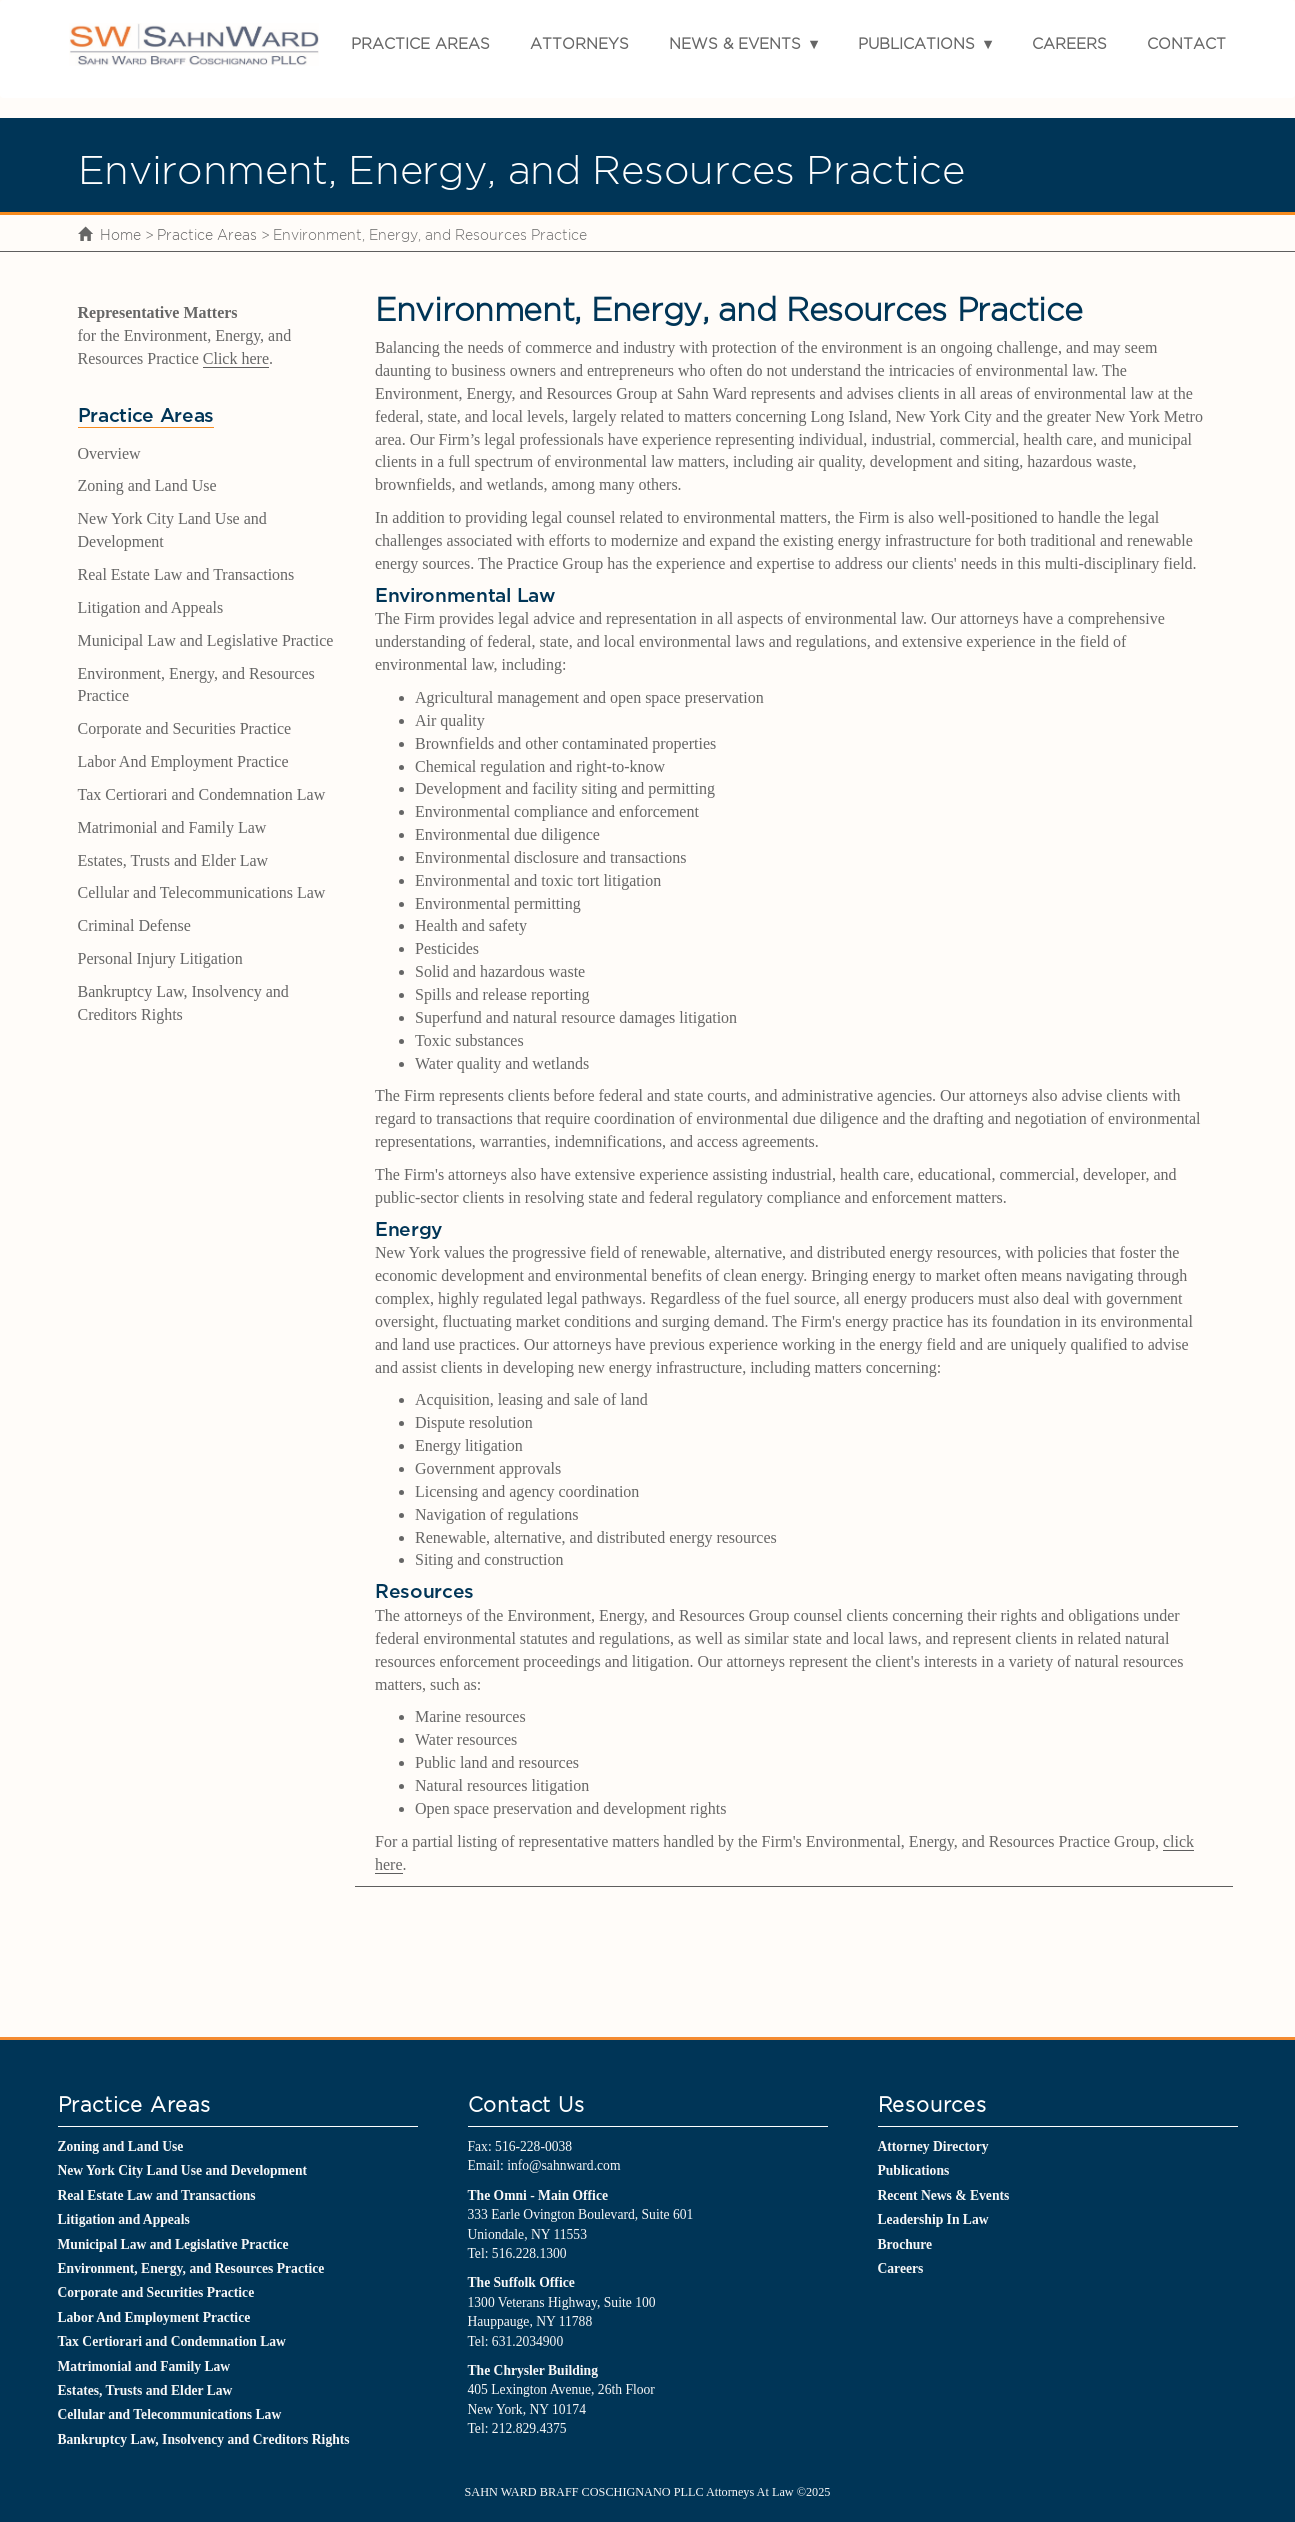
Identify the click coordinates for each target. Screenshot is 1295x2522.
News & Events (735, 43)
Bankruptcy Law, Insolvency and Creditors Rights (204, 2439)
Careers (1069, 43)
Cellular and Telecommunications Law (202, 892)
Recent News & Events (944, 2195)
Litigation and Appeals (151, 607)
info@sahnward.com (563, 2165)
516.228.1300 (529, 2253)
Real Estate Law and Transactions (186, 574)
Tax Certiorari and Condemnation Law (202, 794)
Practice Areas (420, 43)
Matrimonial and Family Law (172, 827)
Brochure (905, 2244)
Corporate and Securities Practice (185, 728)
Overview (109, 453)
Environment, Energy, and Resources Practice (191, 2268)
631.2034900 (527, 2341)
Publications (916, 43)
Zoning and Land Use (147, 485)
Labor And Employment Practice (183, 761)
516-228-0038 (533, 2146)
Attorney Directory (933, 2146)
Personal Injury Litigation (160, 958)
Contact (1186, 43)
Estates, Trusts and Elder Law (173, 860)
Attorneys (579, 43)
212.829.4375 (529, 2428)
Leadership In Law (933, 2219)
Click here (236, 358)
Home (120, 234)
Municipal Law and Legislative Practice (206, 640)
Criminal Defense (134, 925)
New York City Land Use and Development (182, 2170)
